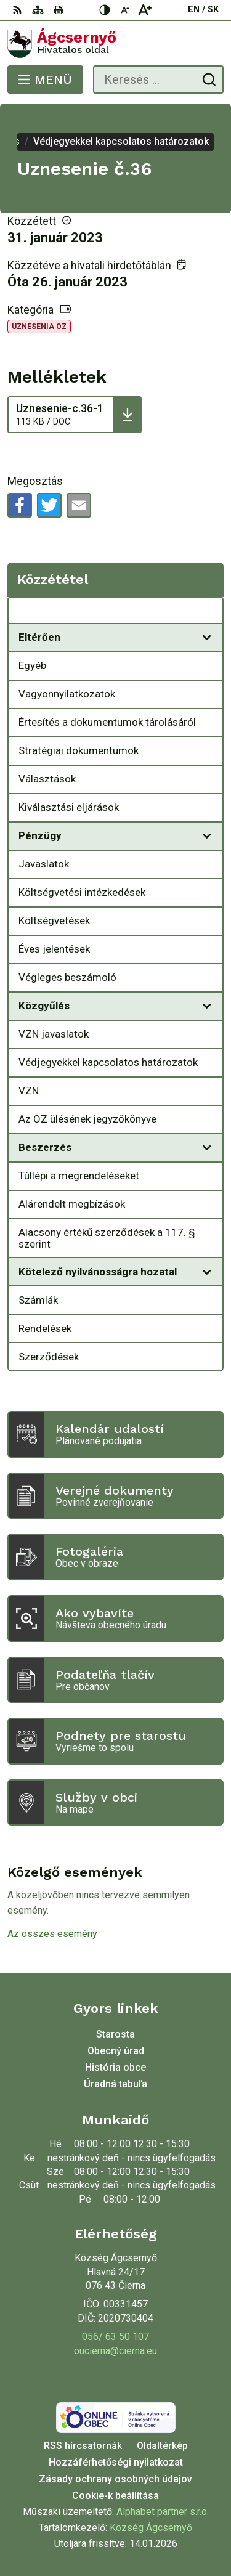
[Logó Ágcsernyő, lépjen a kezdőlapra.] (115, 44)
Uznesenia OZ (39, 326)
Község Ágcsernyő (151, 2527)
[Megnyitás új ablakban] (207, 638)
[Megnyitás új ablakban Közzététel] (207, 613)
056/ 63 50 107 (115, 2336)
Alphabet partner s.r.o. (162, 2511)
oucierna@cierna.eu (115, 2351)
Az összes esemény (52, 1934)
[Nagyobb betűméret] (145, 10)
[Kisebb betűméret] (125, 10)
